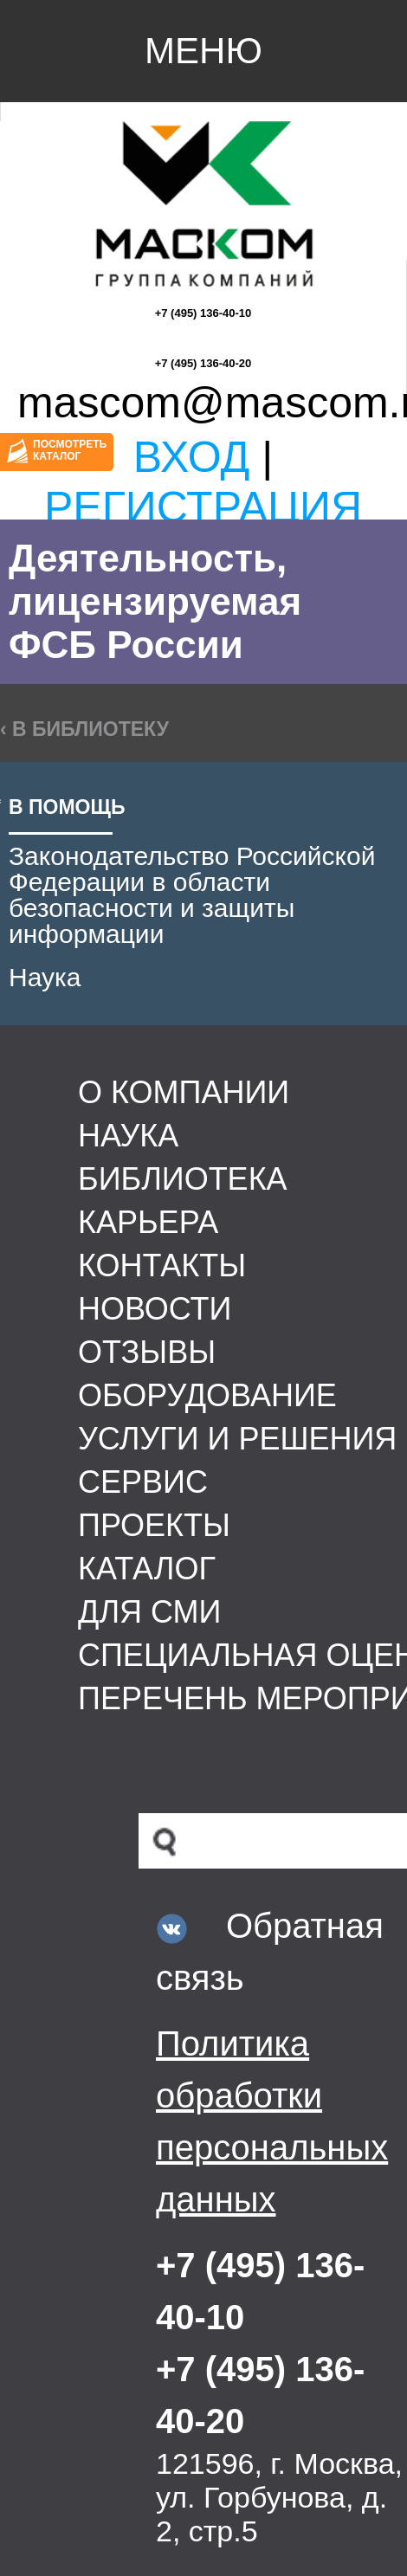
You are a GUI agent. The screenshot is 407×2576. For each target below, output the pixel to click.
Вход (191, 457)
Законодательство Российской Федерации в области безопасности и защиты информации (192, 895)
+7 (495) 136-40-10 (203, 313)
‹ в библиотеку (84, 729)
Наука (45, 977)
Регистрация (203, 507)
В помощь (67, 807)
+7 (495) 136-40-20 (203, 363)
